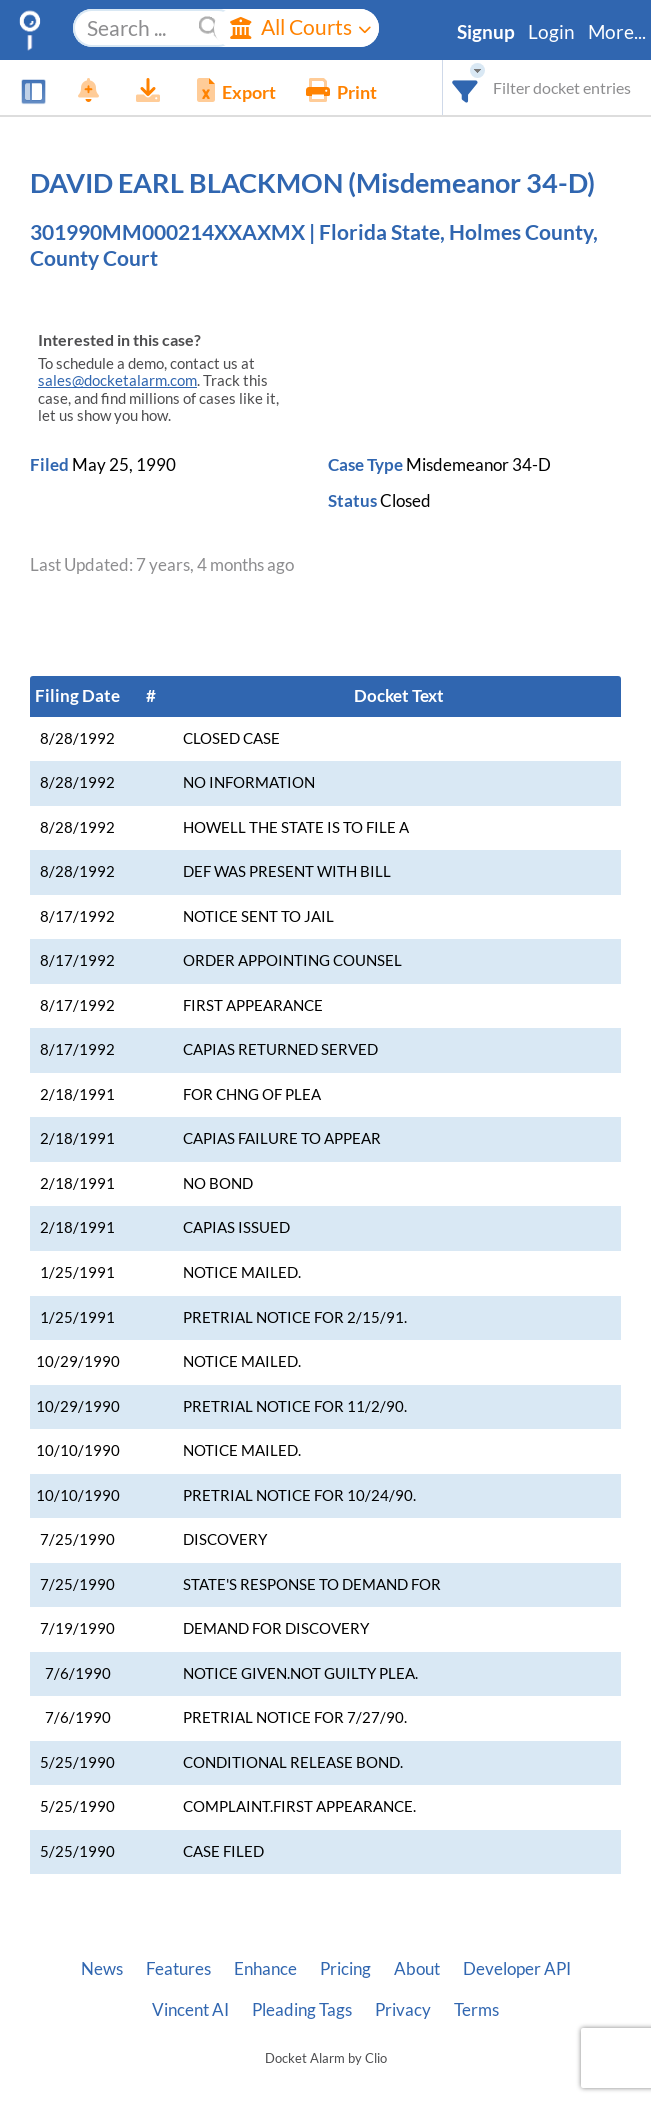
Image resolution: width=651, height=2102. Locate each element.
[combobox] (465, 87)
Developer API (517, 1969)
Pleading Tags (302, 2010)
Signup (486, 32)
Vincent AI (190, 2010)
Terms (476, 2010)
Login (551, 32)
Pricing (345, 1969)
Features (178, 1969)
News (102, 1969)
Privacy (403, 2010)
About (417, 1969)
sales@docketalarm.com (117, 380)
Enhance (265, 1969)
